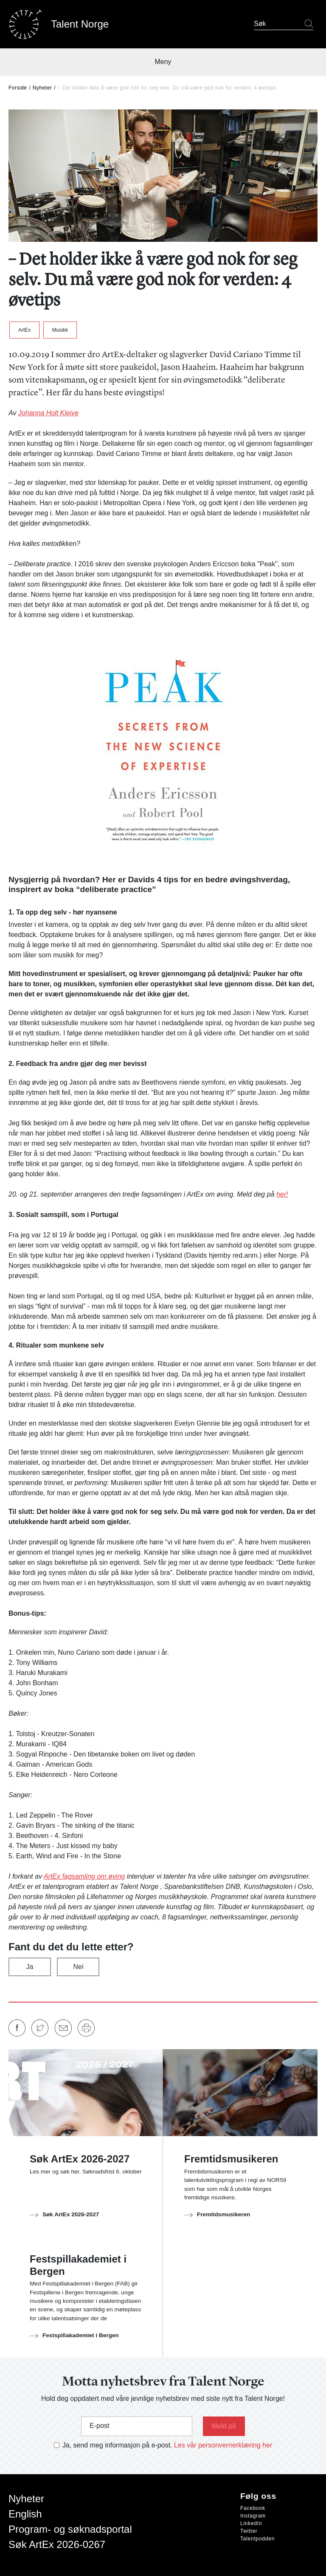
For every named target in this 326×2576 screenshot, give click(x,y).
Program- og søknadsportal (70, 2529)
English (25, 2514)
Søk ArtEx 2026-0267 (56, 2544)
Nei (78, 1966)
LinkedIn (251, 2523)
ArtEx (24, 330)
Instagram (253, 2516)
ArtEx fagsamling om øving (84, 1876)
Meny (163, 61)
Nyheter (42, 88)
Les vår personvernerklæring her (223, 2445)
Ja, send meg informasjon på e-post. (117, 2445)
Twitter (249, 2531)
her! (282, 1194)
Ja (30, 1966)
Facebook (252, 2508)
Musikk (60, 330)
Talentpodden (257, 2539)
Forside (17, 88)
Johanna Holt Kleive (48, 413)
